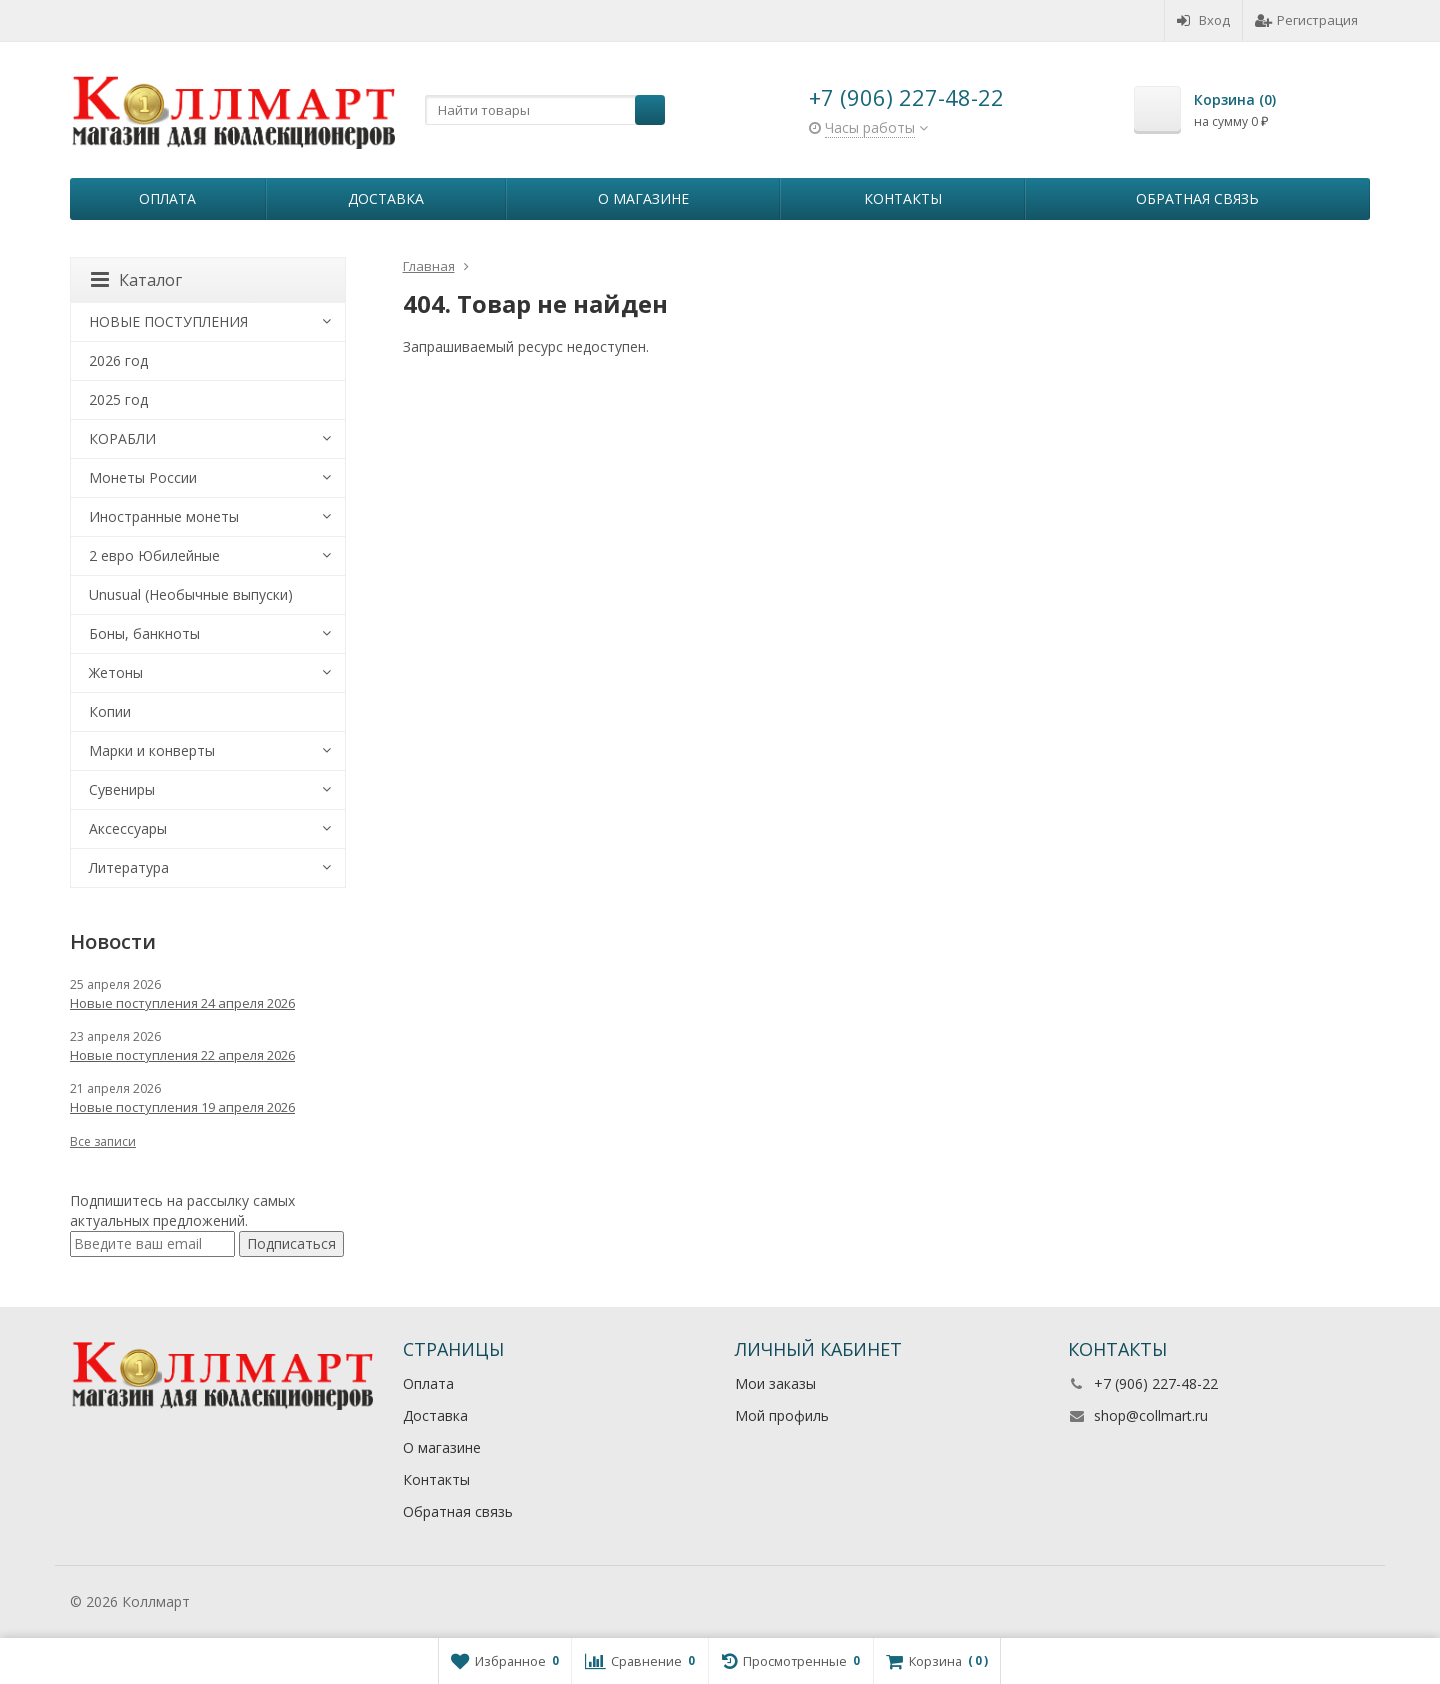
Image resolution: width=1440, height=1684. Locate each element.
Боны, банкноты (144, 633)
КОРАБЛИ (122, 438)
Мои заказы (775, 1383)
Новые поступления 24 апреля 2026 (182, 1003)
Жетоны (116, 672)
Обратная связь (1197, 198)
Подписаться (291, 1243)
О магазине (643, 198)
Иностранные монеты (164, 516)
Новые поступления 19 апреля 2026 (182, 1107)
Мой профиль (782, 1415)
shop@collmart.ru (1151, 1415)
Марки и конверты (152, 750)
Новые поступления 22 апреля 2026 (182, 1055)
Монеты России (143, 477)
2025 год (118, 399)
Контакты (903, 198)
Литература (129, 867)
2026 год (118, 360)
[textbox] (545, 110)
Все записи (103, 1141)
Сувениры (122, 789)
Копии (110, 711)
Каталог (136, 280)
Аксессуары (128, 828)
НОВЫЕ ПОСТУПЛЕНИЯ (168, 321)
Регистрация (1306, 20)
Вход (1203, 20)
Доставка (386, 198)
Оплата (167, 198)
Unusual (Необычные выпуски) (191, 594)
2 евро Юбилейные (154, 555)
